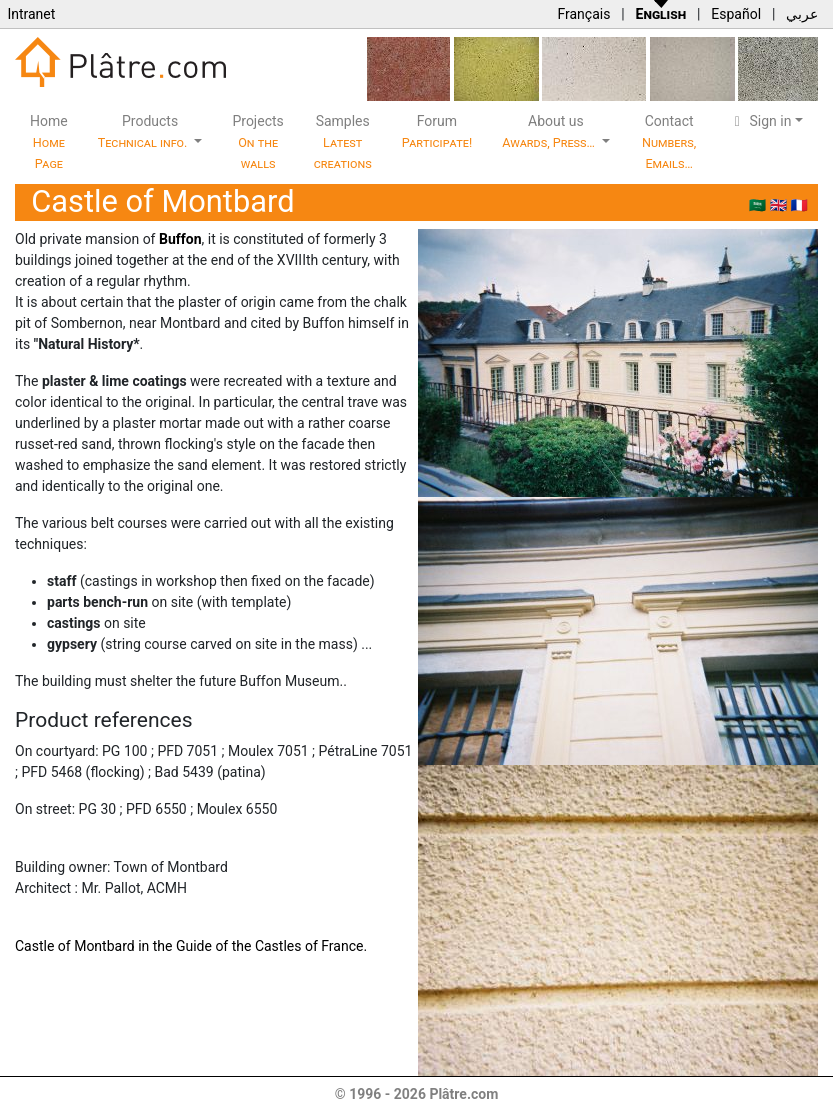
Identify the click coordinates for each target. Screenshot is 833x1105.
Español (736, 14)
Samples (343, 142)
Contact (669, 142)
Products (144, 131)
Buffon (180, 239)
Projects (257, 142)
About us (550, 131)
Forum (437, 131)
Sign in (760, 121)
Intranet (31, 14)
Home (49, 142)
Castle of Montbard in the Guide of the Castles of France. (191, 946)
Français (583, 14)
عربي (802, 14)
